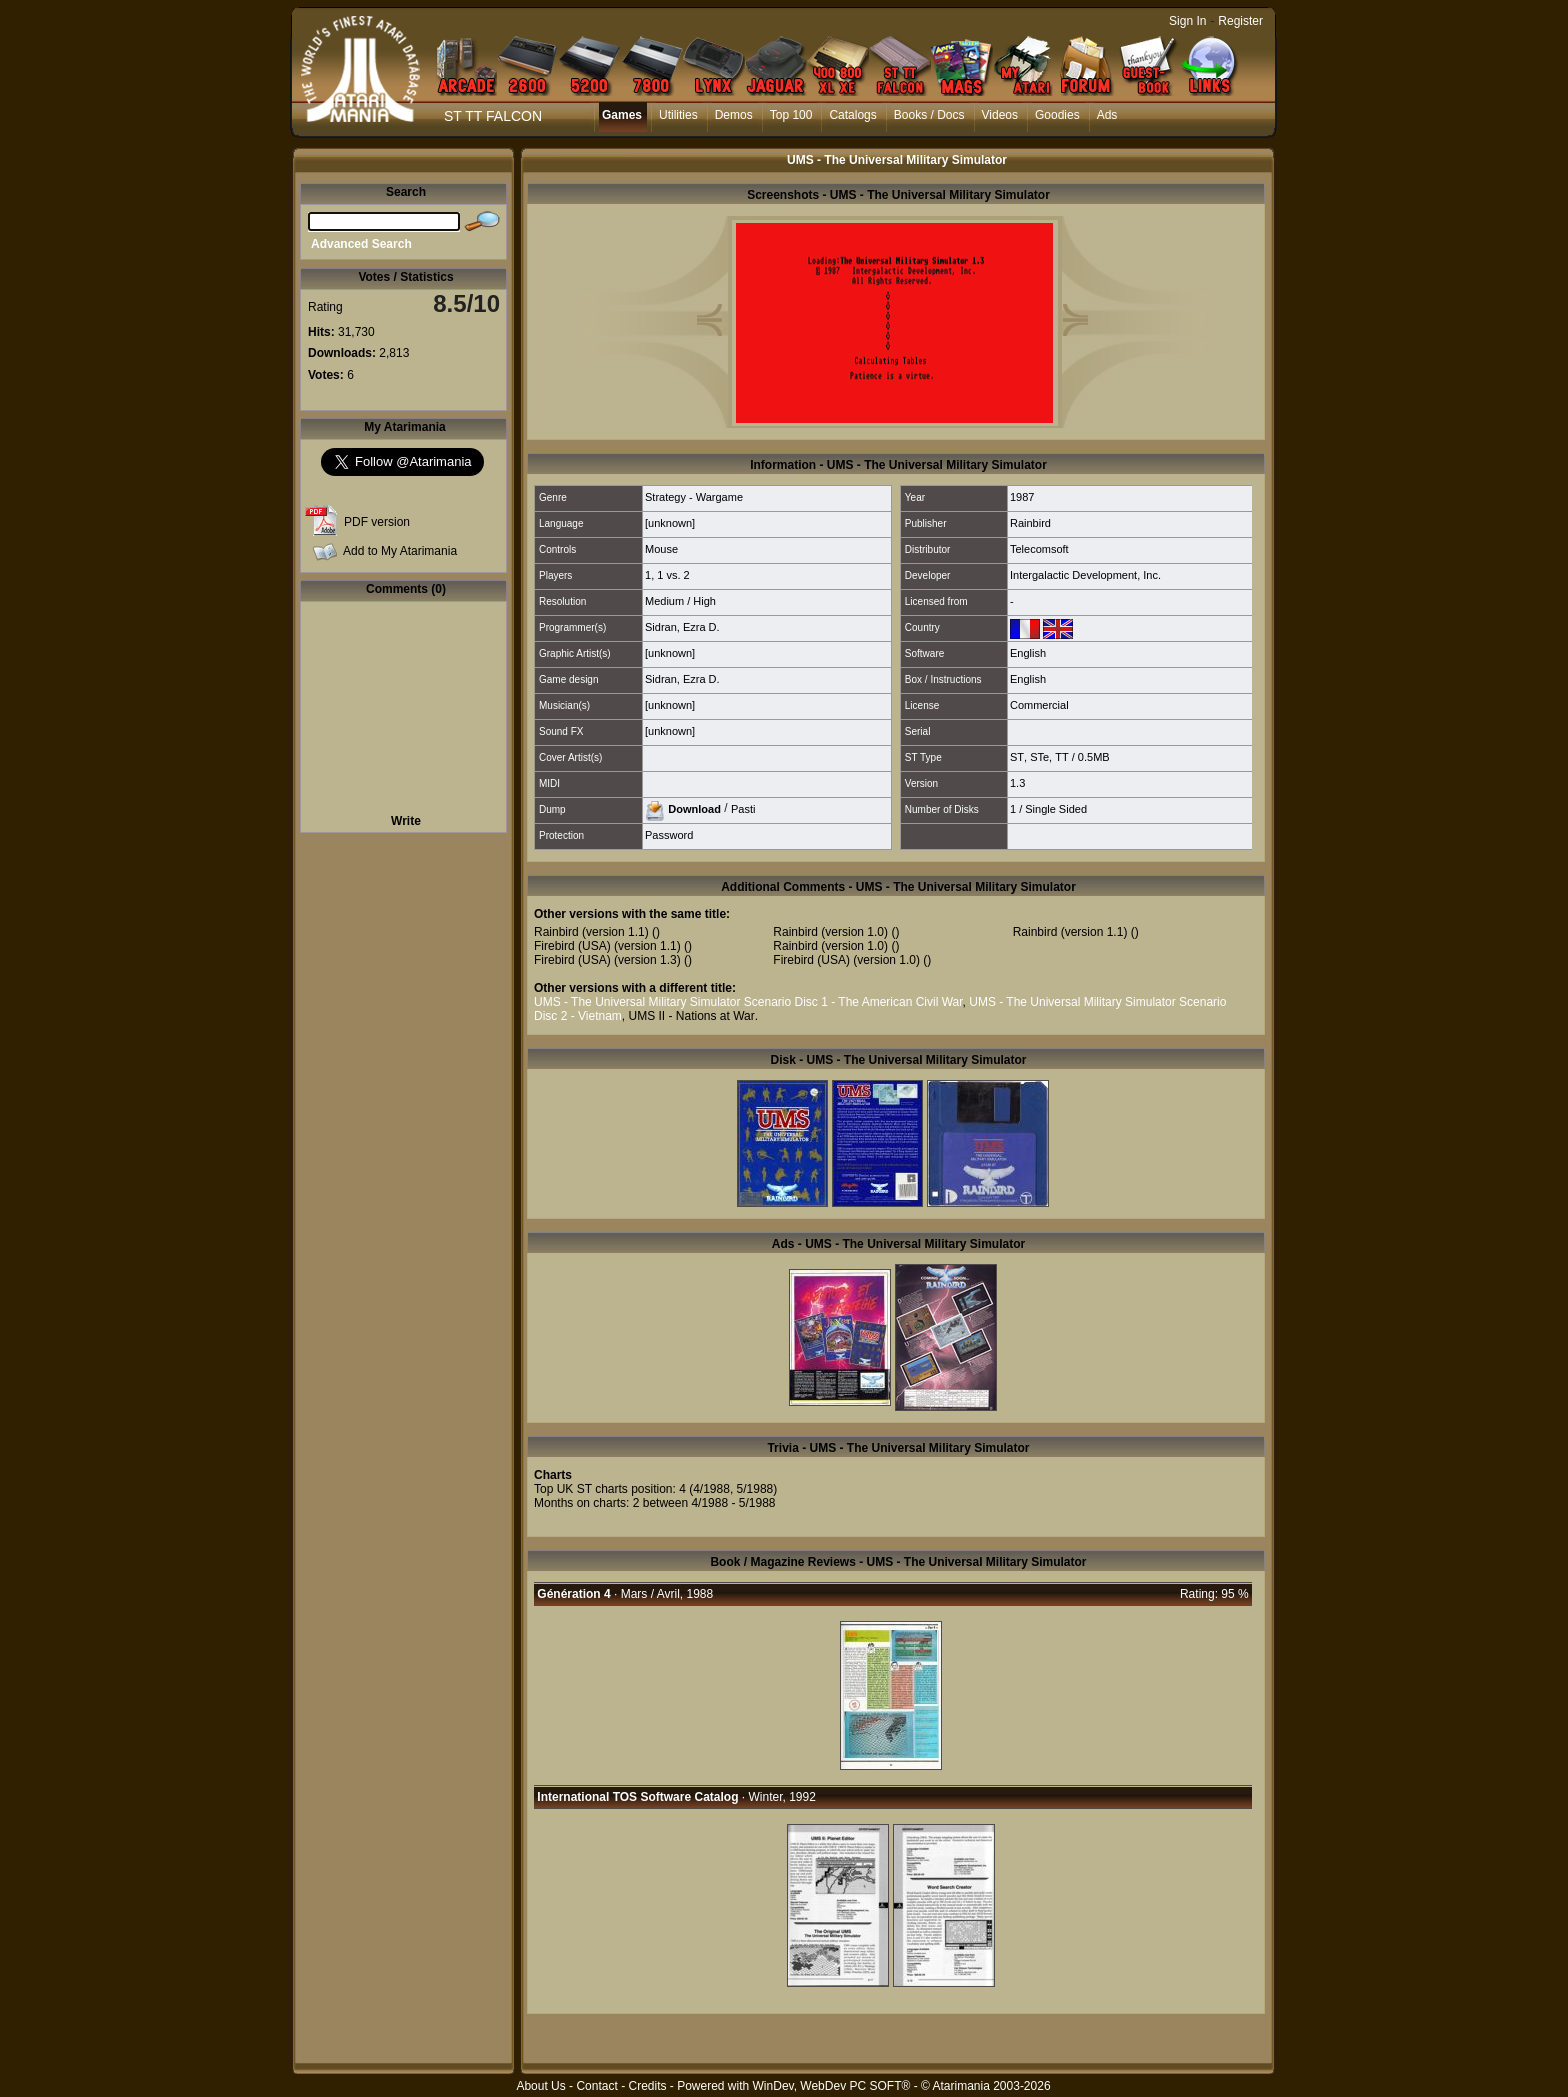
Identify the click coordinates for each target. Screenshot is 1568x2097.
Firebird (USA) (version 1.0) (846, 960)
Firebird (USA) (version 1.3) (607, 960)
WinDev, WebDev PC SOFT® (832, 2086)
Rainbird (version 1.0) (830, 932)
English (1028, 653)
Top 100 (791, 115)
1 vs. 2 (673, 575)
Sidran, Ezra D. (682, 627)
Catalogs (852, 115)
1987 (1022, 497)
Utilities (678, 115)
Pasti (743, 808)
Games (622, 115)
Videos (1000, 115)
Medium (664, 601)
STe (1039, 757)
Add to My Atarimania (400, 551)
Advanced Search (361, 244)
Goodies (1057, 115)
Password (669, 835)
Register (1240, 21)
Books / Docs (929, 115)
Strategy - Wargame (694, 497)
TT (1061, 757)
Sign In (1187, 21)
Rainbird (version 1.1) (591, 932)
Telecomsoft (1039, 549)
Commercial (1039, 705)
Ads (1107, 115)
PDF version (377, 522)
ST (1017, 757)
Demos (734, 115)
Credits (647, 2086)
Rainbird (1030, 523)
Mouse (661, 549)
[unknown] (670, 523)
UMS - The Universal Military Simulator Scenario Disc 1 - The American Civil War (748, 1002)
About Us (540, 2086)
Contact (596, 2086)
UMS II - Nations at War (691, 1016)
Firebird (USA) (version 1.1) (607, 946)
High (704, 601)
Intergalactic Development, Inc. (1085, 575)
